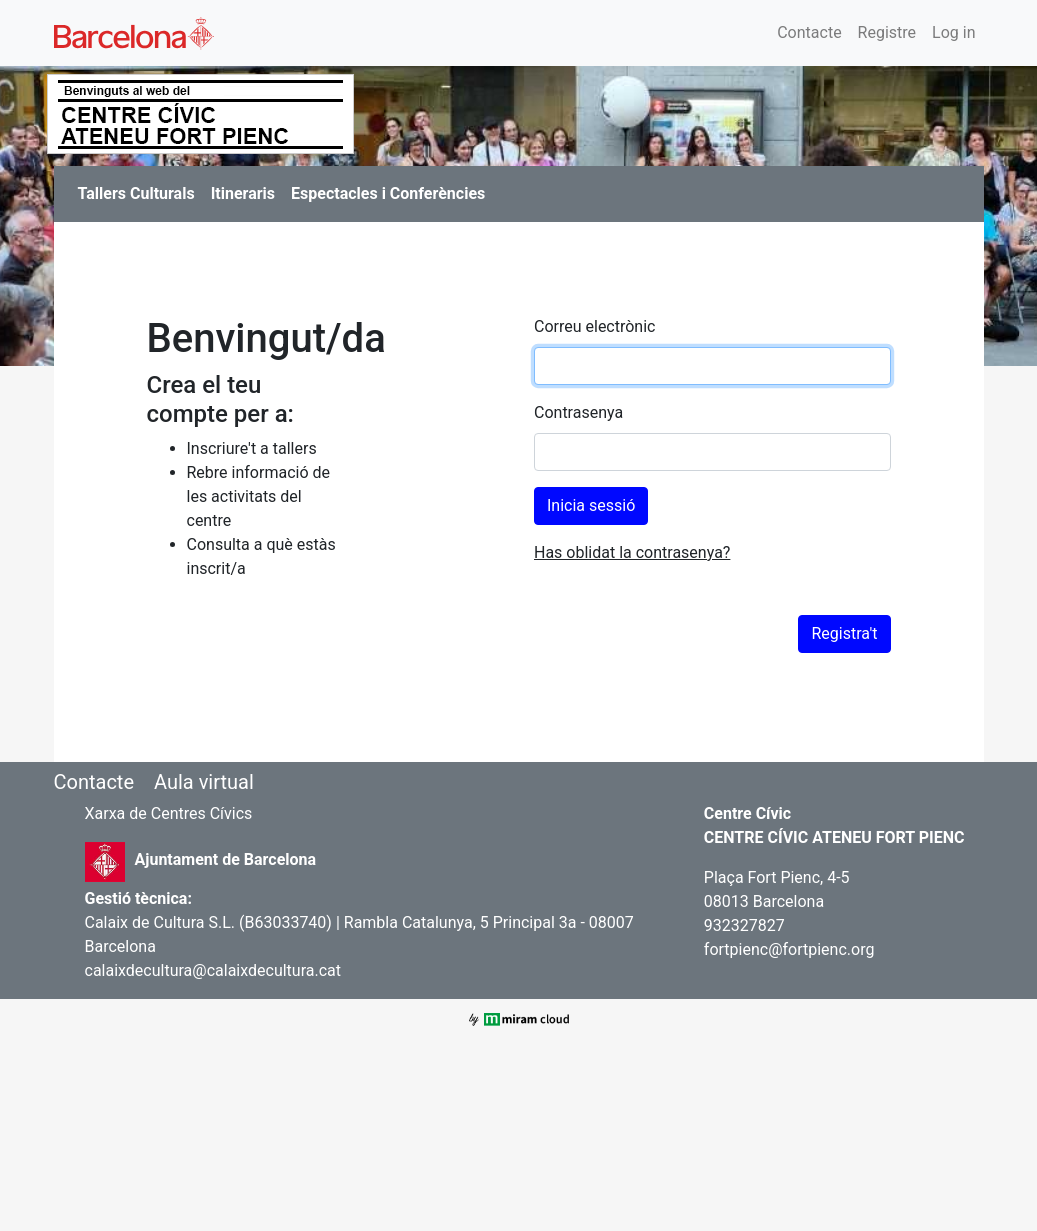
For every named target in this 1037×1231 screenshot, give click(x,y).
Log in (953, 32)
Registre (887, 32)
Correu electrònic (594, 326)
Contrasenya (578, 412)
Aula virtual (204, 782)
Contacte (809, 32)
